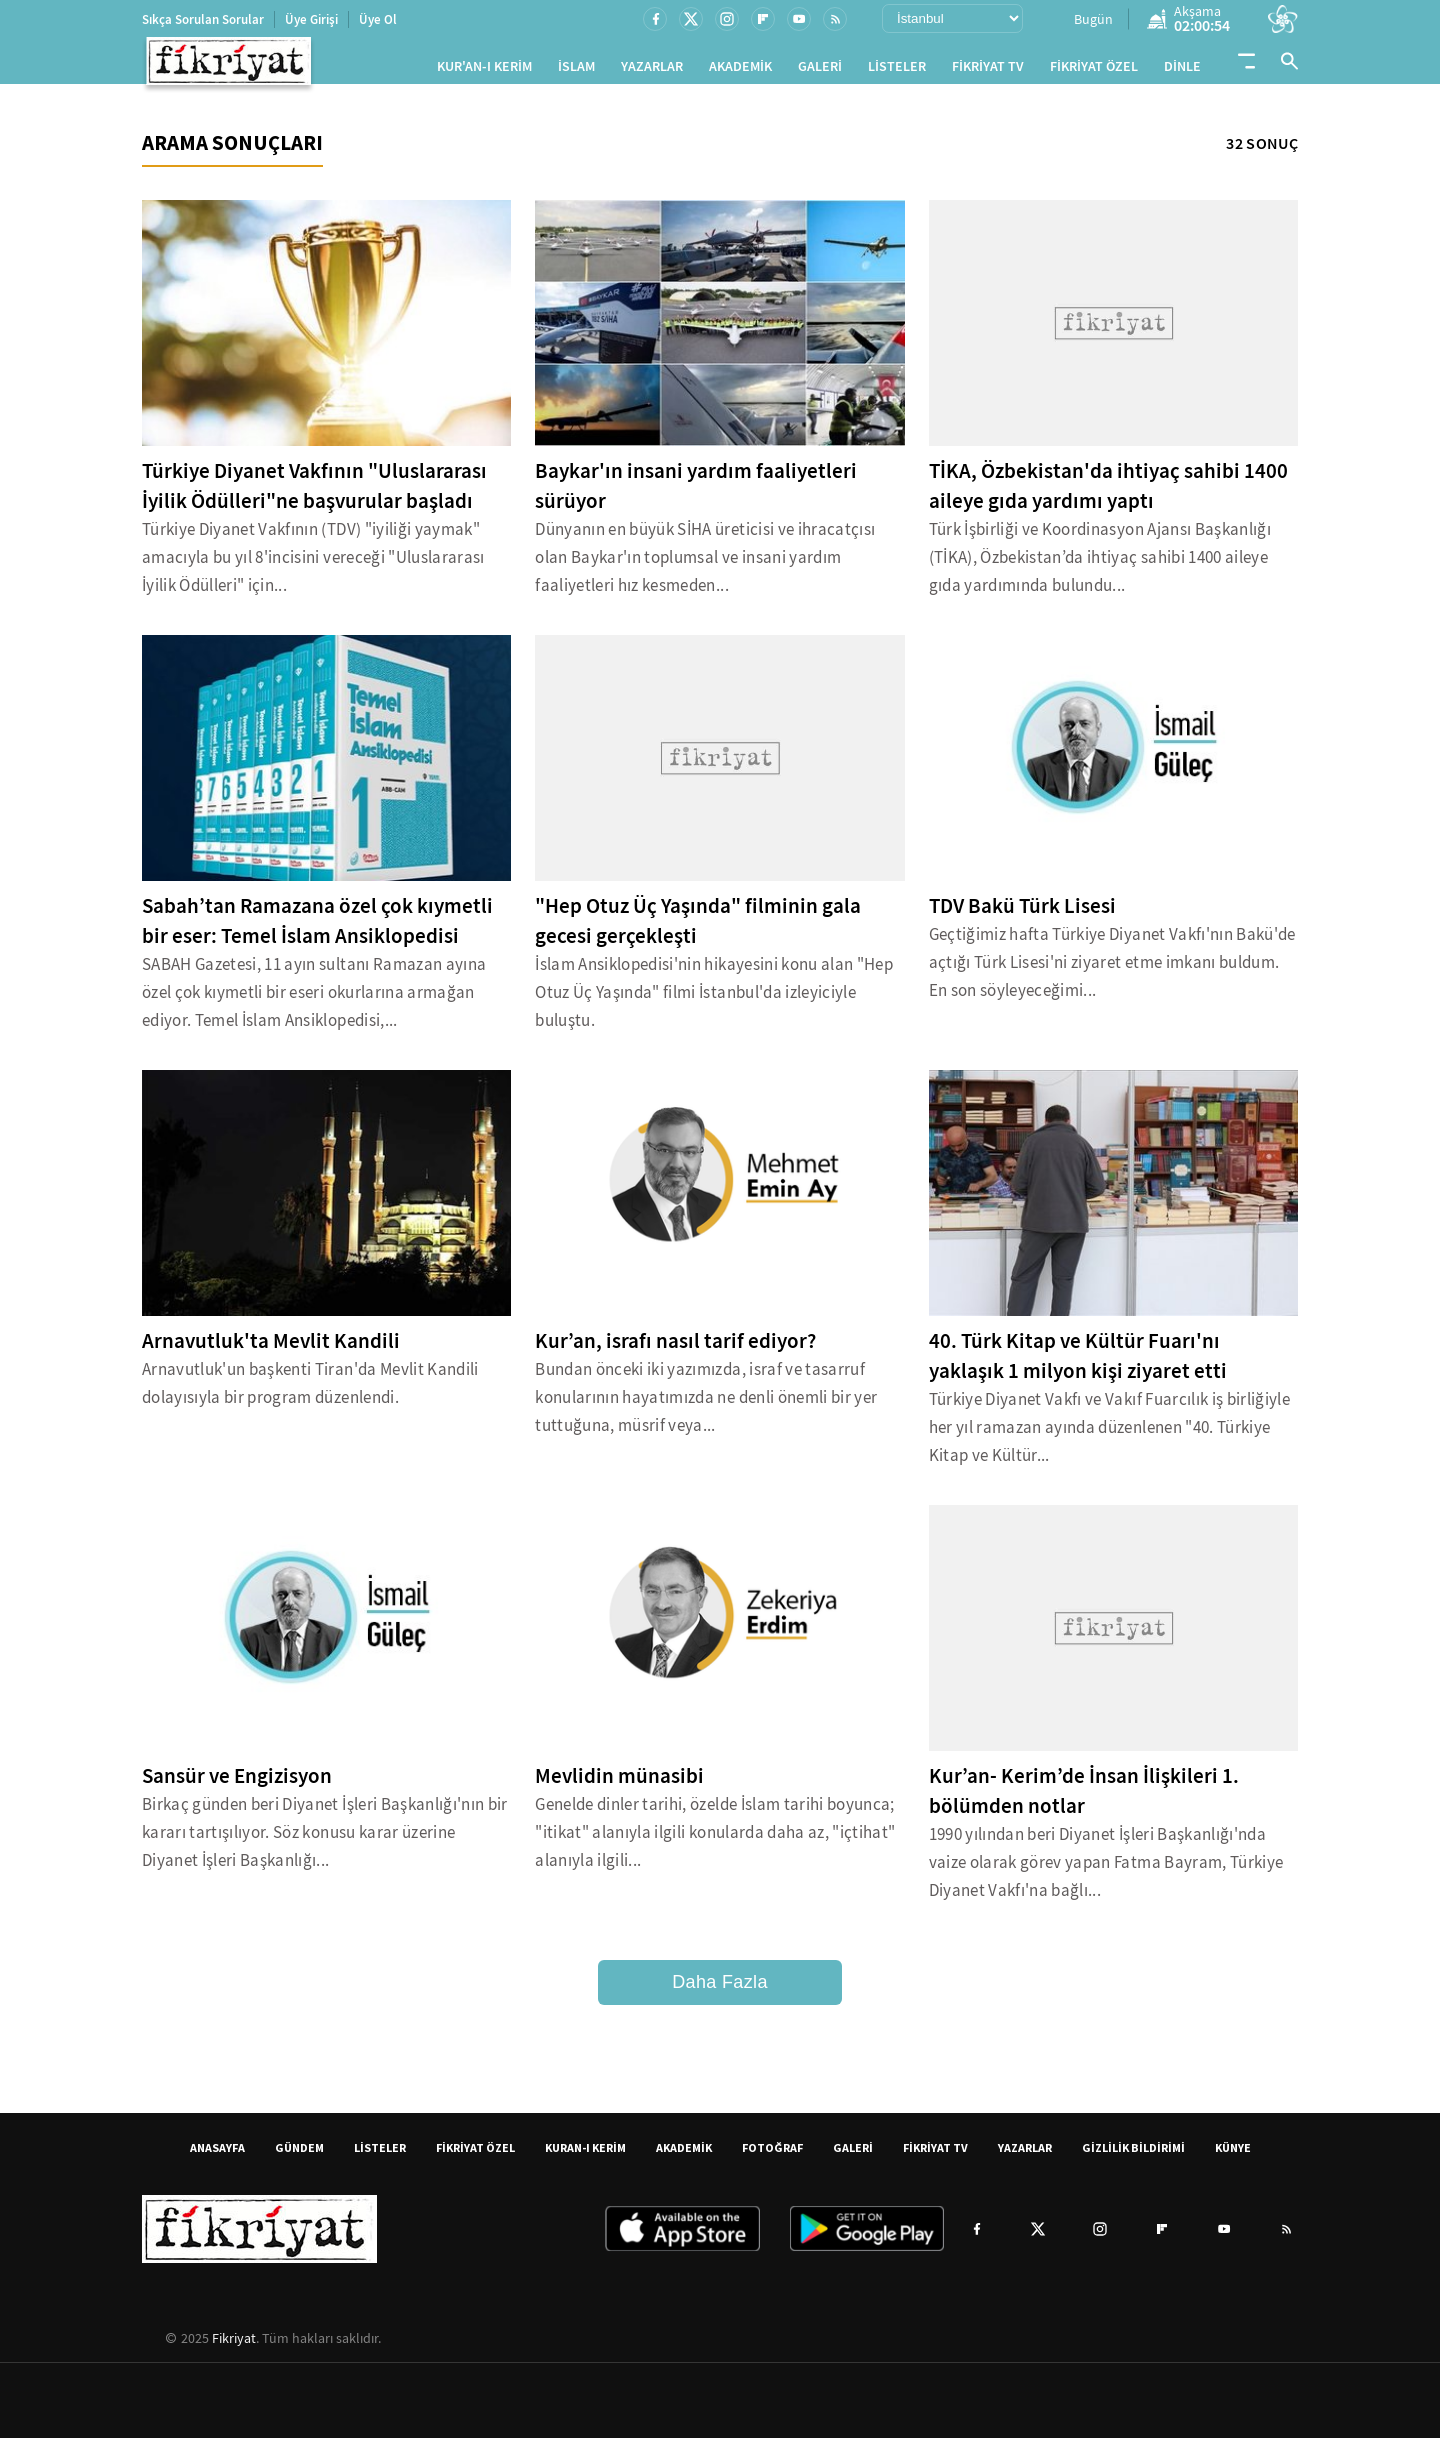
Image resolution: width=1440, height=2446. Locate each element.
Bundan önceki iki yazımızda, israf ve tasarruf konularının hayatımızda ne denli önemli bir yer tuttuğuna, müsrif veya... (706, 1405)
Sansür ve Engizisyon (237, 1784)
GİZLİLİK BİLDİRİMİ (1133, 2155)
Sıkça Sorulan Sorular (203, 19)
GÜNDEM (299, 2155)
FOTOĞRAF (772, 2155)
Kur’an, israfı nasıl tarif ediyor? (675, 1349)
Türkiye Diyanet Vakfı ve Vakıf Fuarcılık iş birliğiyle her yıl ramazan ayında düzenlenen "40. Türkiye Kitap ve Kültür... (1109, 1435)
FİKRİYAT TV (988, 70)
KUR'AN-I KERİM (484, 70)
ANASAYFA (217, 2155)
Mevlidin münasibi (619, 1784)
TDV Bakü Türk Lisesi (1022, 914)
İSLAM (576, 70)
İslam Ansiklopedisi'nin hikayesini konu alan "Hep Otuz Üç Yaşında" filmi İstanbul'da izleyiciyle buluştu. (714, 1000)
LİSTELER (897, 70)
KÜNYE (1233, 2155)
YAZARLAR (652, 70)
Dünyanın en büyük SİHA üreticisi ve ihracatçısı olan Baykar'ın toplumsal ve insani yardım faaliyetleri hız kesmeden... (705, 565)
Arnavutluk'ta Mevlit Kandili (271, 1349)
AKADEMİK (740, 70)
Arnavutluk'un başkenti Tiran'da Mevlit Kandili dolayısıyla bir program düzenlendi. (310, 1391)
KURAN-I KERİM (585, 2155)
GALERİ (820, 70)
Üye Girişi (311, 19)
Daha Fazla (720, 1990)
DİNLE (1182, 70)
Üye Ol (378, 19)
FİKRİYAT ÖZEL (1094, 70)
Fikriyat (234, 2346)
